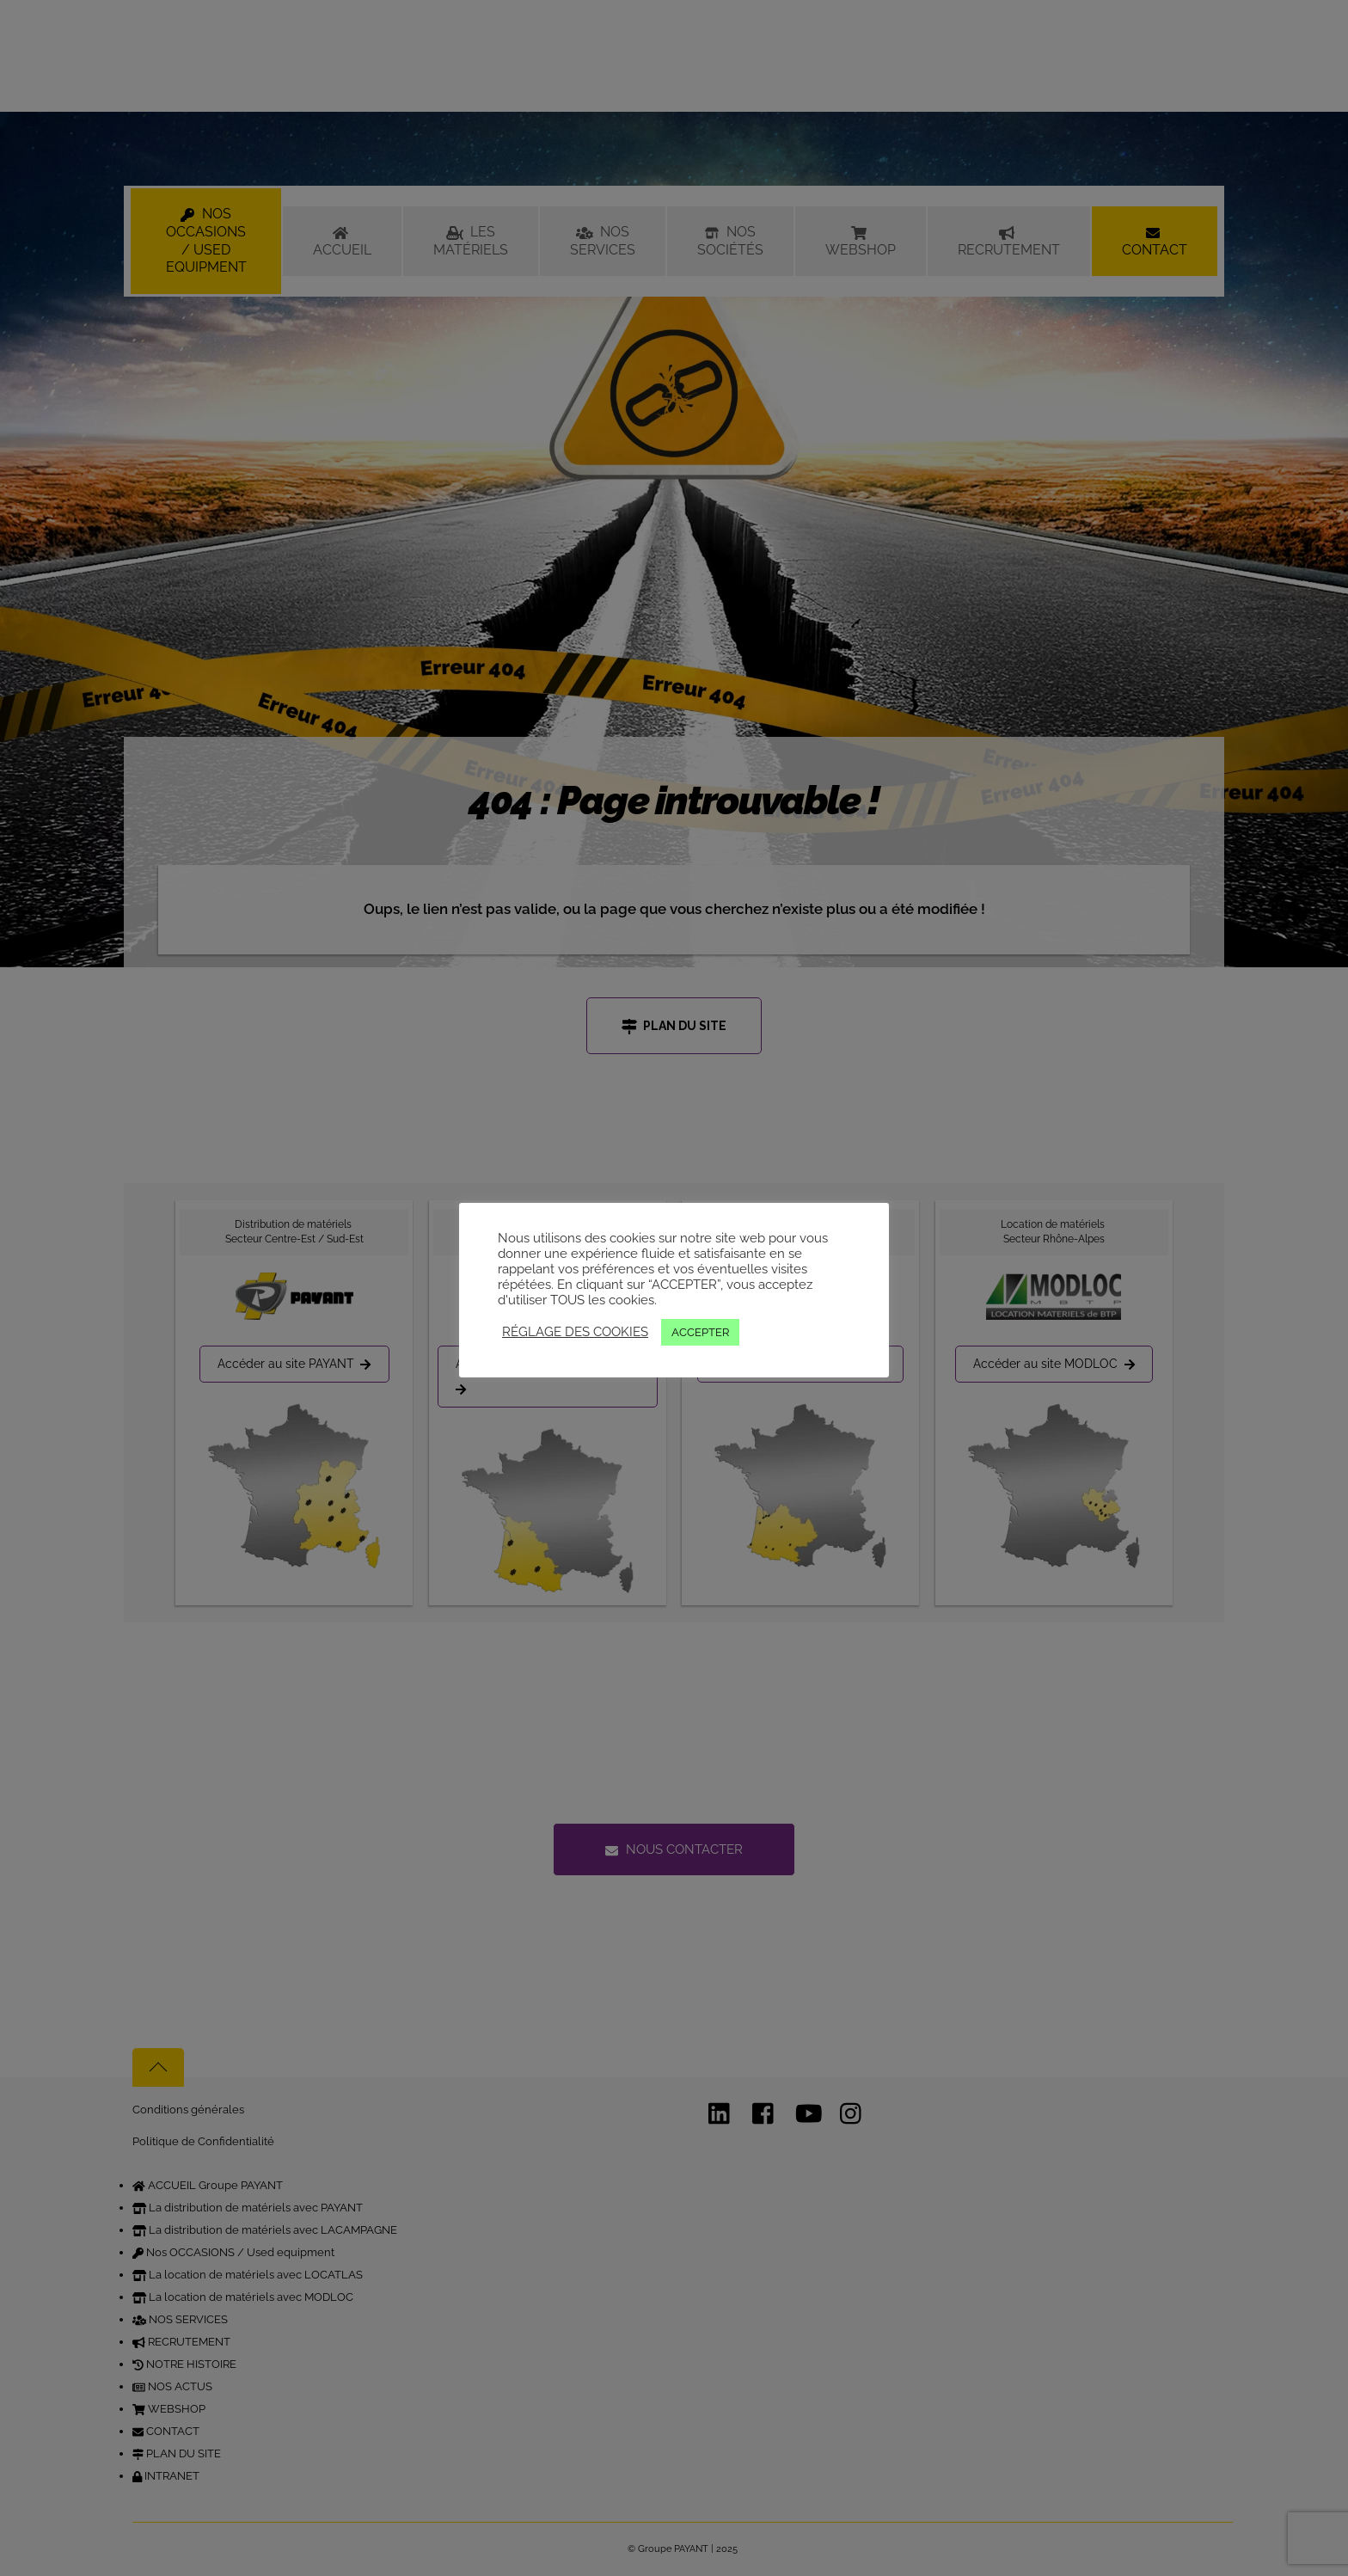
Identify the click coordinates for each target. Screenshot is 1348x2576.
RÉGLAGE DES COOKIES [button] (575, 1331)
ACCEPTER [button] (700, 1332)
